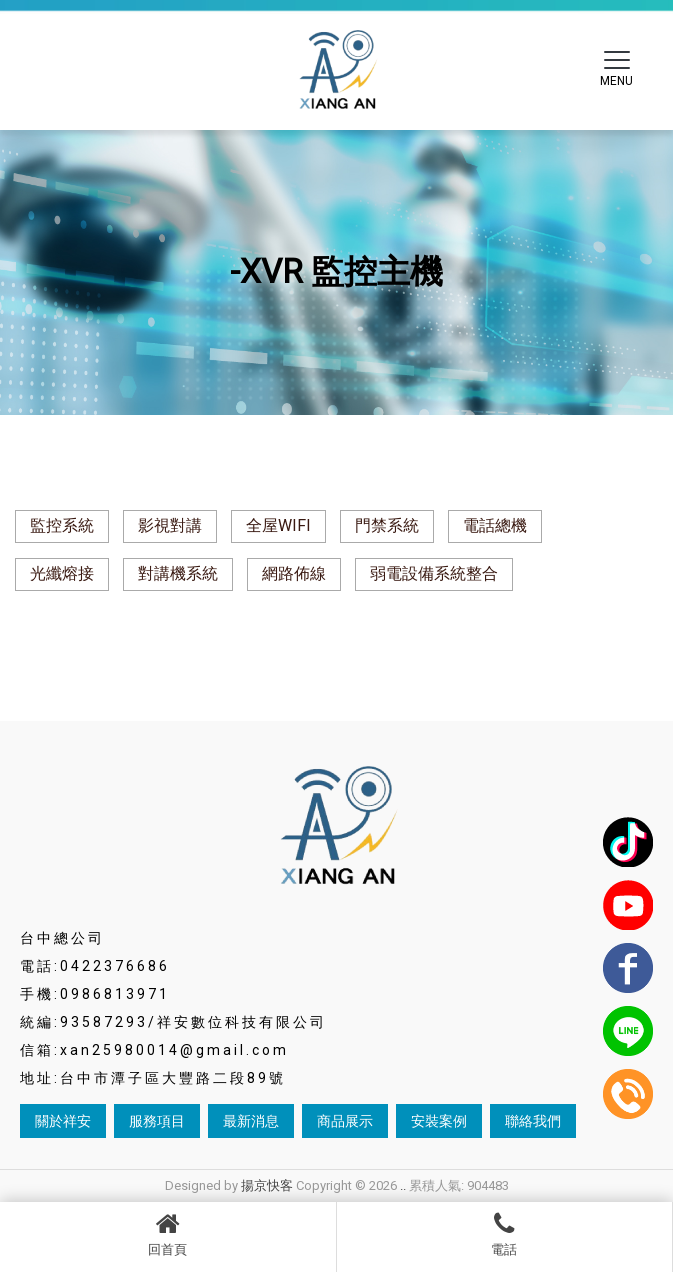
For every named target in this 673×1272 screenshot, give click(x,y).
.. (403, 1185)
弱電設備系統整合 (434, 573)
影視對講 (170, 525)
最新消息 (251, 1121)
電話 (505, 1234)
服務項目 (157, 1121)
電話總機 (495, 525)
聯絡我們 (533, 1121)
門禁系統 (387, 525)
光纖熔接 (62, 573)
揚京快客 (267, 1185)
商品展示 (345, 1121)
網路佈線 (294, 573)
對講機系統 (178, 573)
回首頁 (168, 1234)
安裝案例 (439, 1121)
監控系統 (62, 525)
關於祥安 (63, 1121)
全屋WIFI (278, 525)
